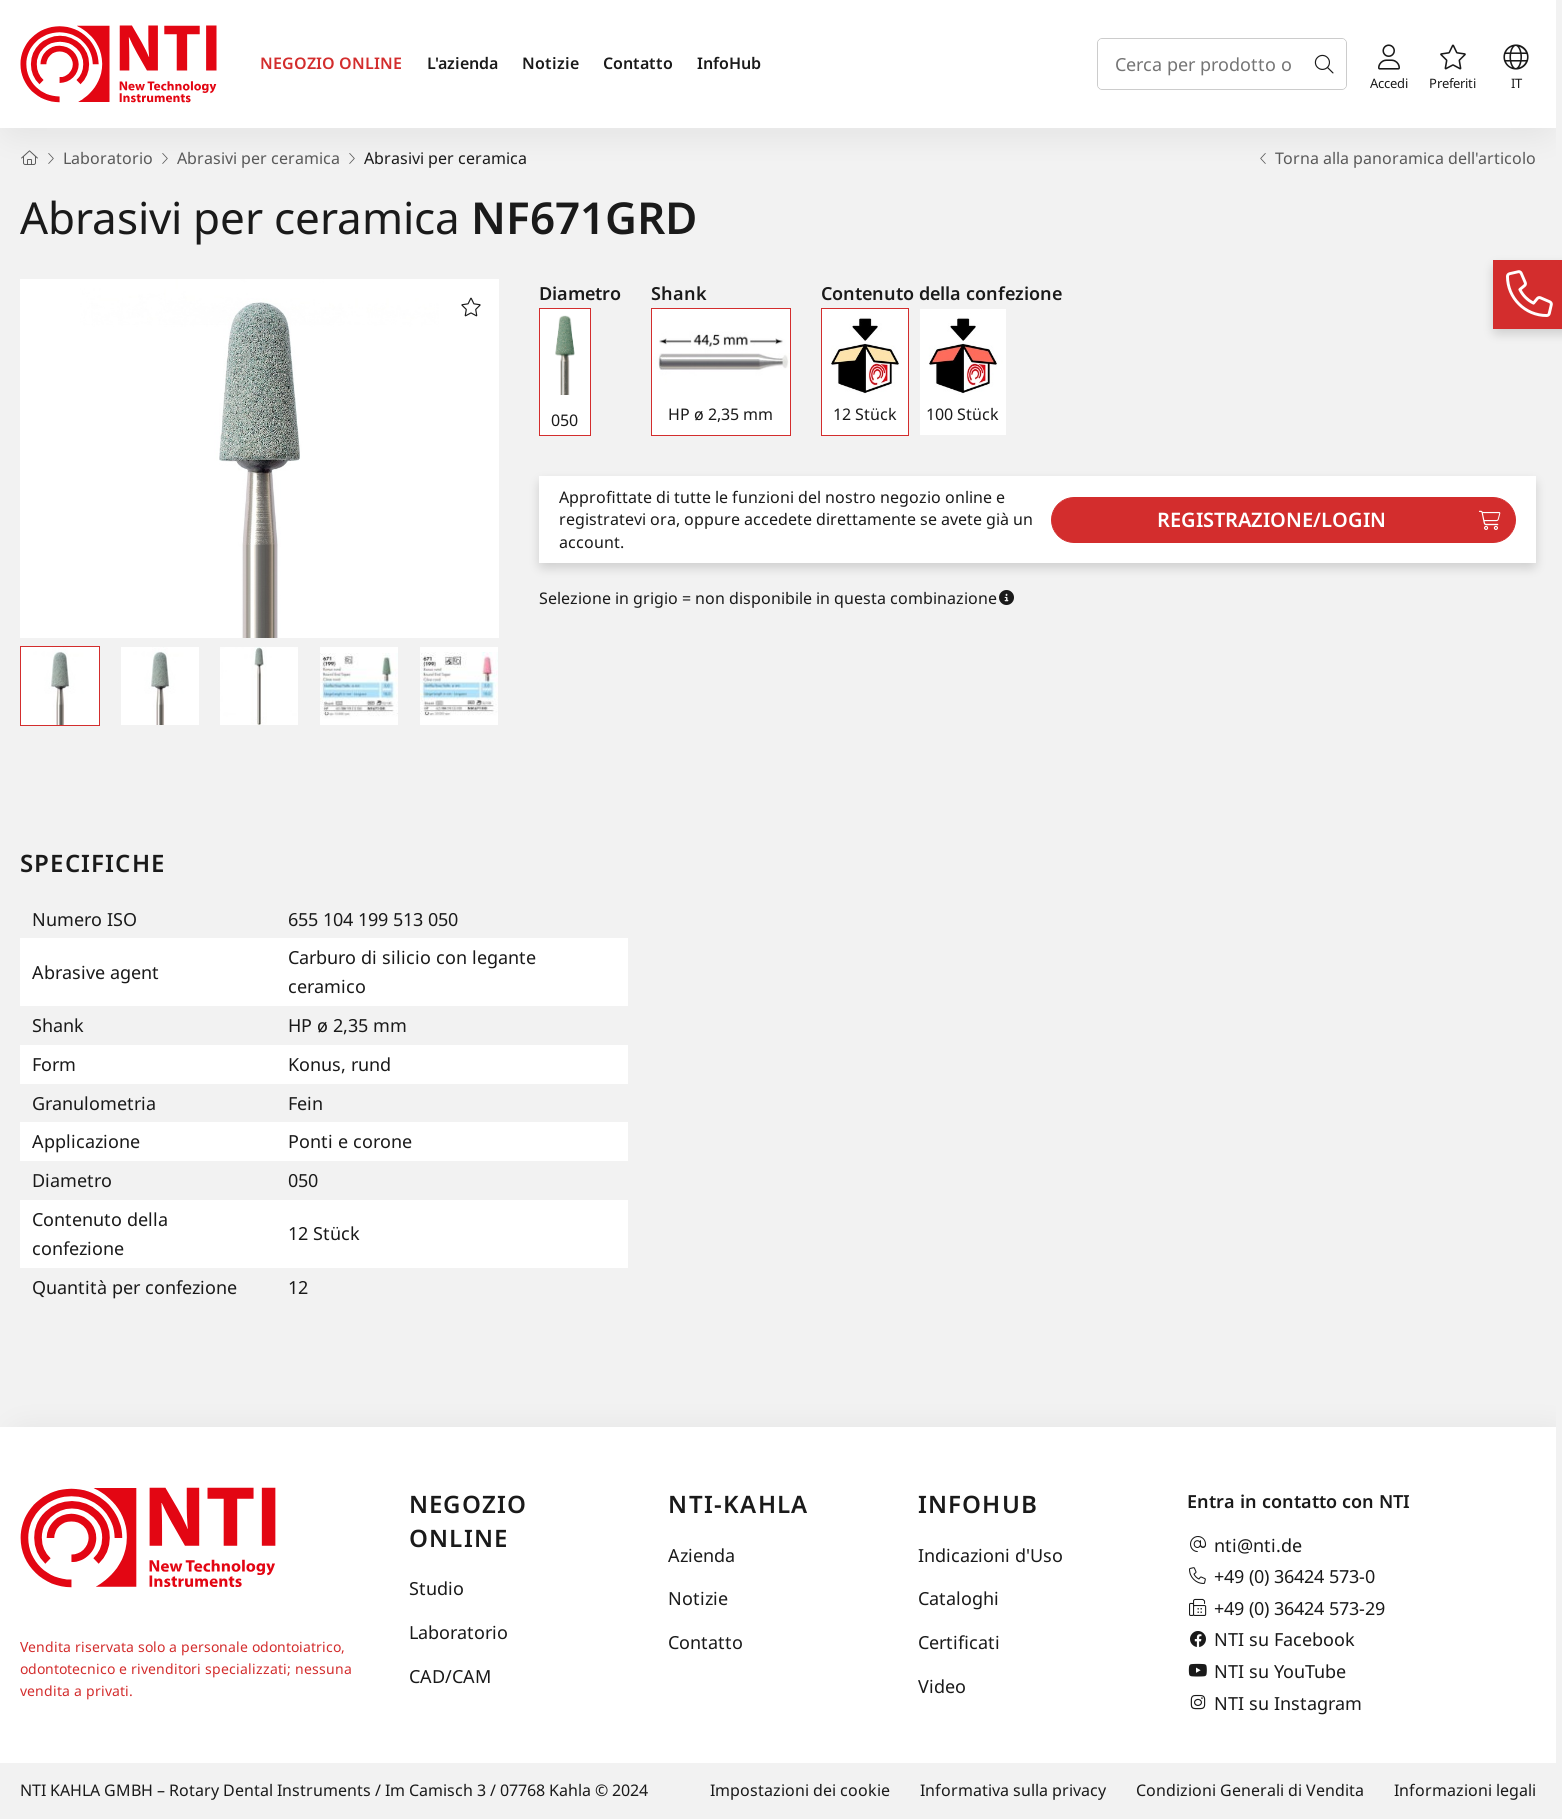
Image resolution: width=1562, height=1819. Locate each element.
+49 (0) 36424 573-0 (1281, 1576)
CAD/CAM (450, 1676)
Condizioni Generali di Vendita (1250, 1790)
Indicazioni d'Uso (990, 1555)
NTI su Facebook (1271, 1640)
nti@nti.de (1244, 1545)
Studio (436, 1588)
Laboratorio (458, 1632)
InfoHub (729, 63)
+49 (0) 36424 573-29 (1286, 1608)
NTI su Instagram (1274, 1703)
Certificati (959, 1642)
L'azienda (462, 63)
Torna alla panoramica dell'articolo (1395, 158)
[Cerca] (1328, 64)
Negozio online (468, 1520)
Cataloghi (958, 1598)
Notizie (550, 63)
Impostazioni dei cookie (800, 1790)
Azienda (701, 1555)
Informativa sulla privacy (1013, 1790)
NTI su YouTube (1266, 1671)
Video (942, 1686)
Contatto (638, 63)
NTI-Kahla (738, 1503)
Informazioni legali (1465, 1790)
